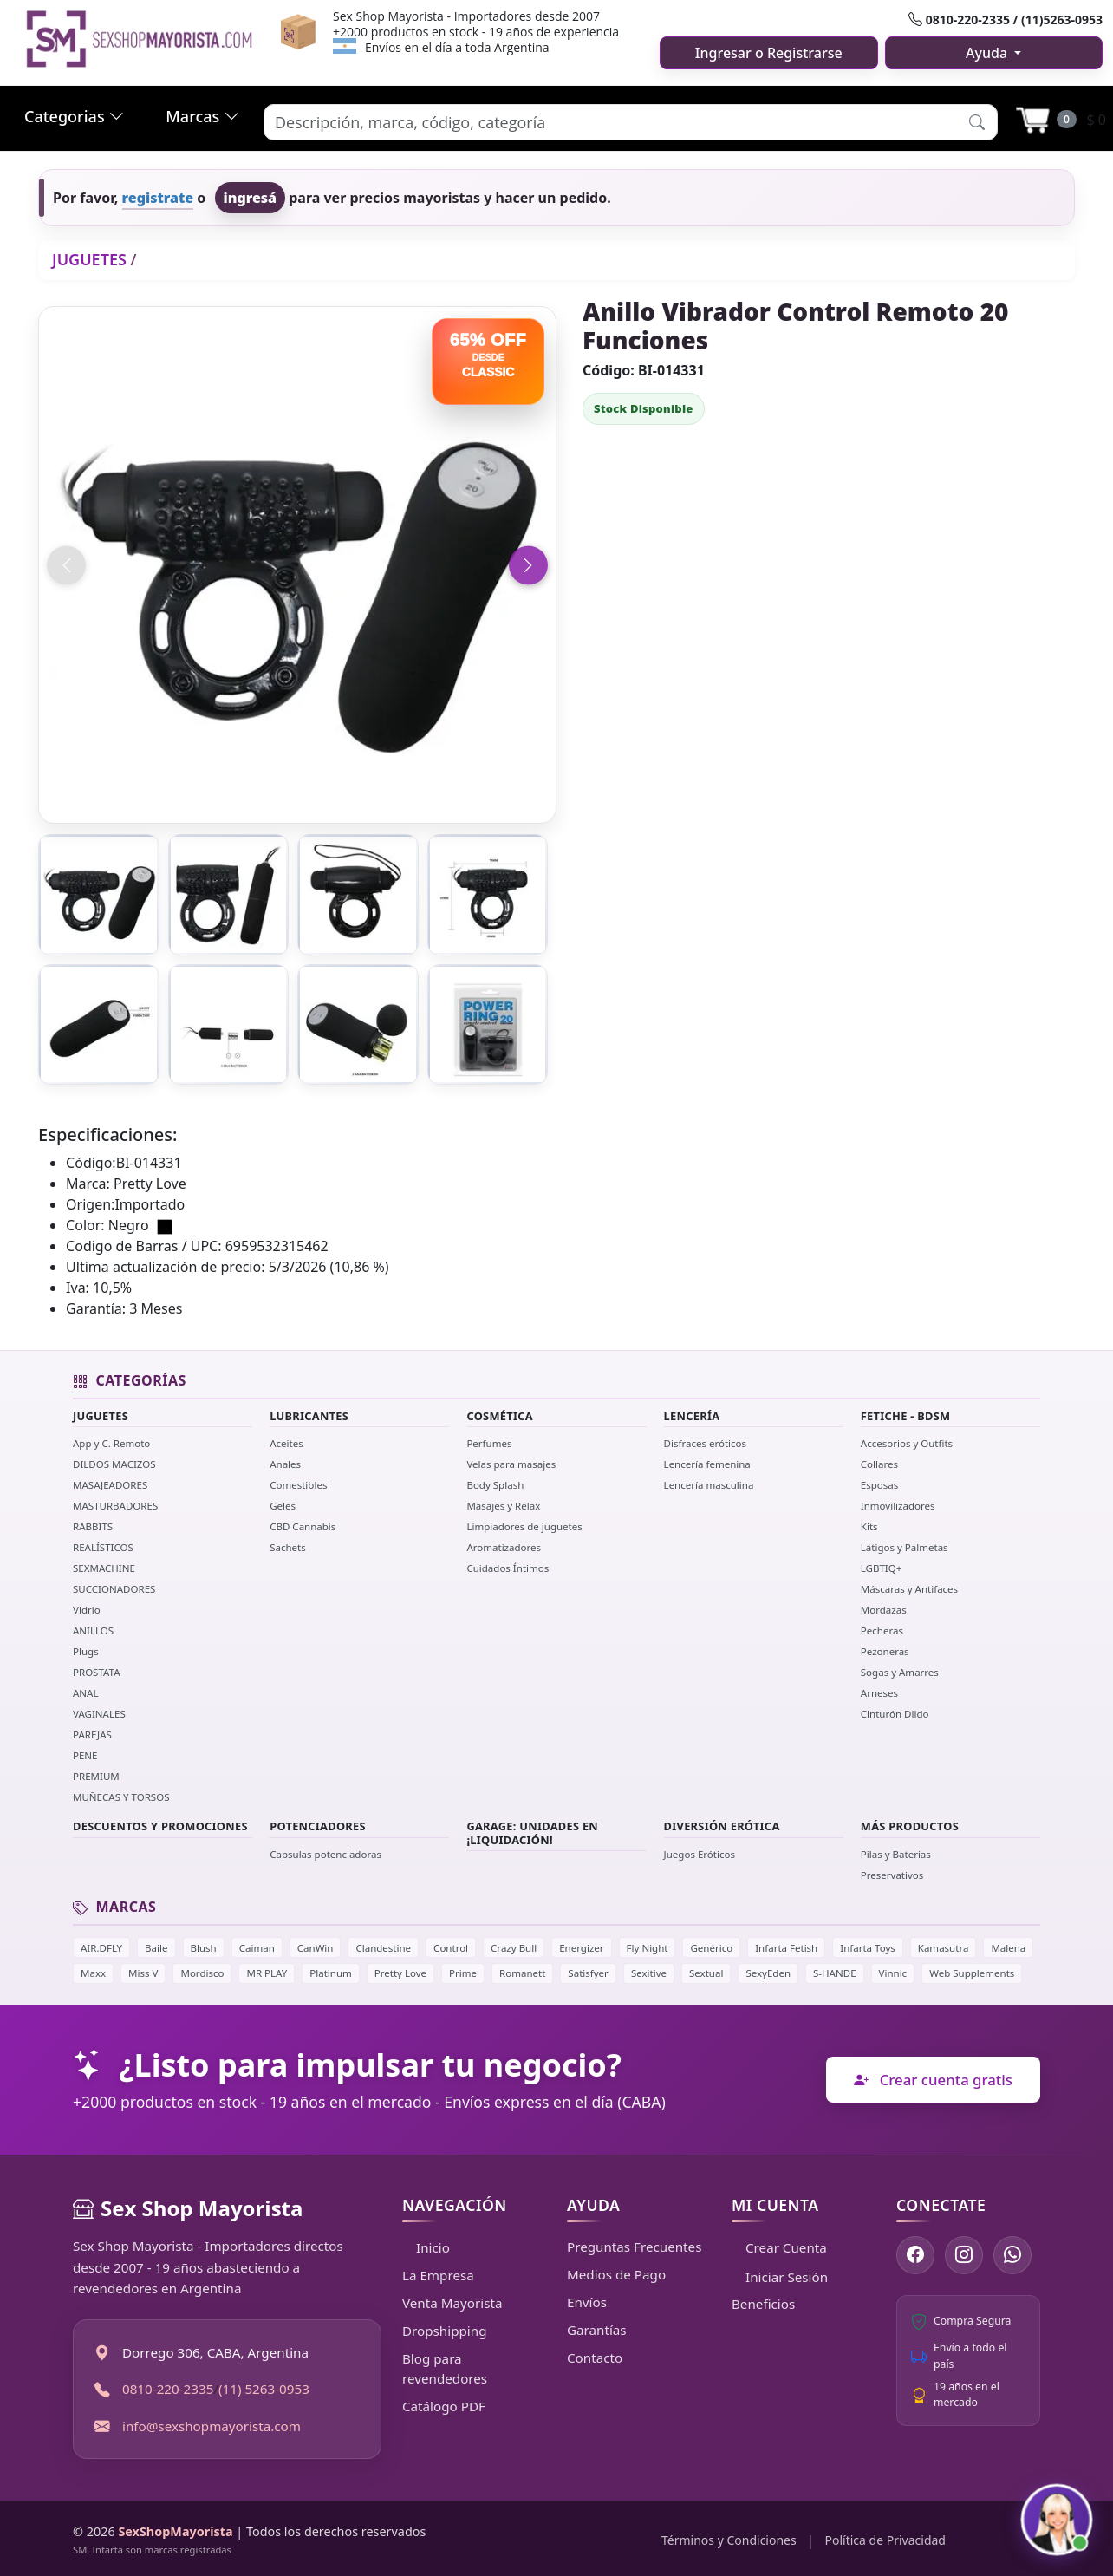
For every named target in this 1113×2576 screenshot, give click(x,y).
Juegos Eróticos (699, 1854)
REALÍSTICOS (103, 1547)
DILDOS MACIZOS (114, 1464)
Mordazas (884, 1609)
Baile (156, 1947)
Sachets (288, 1547)
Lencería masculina (709, 1484)
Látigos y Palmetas (904, 1547)
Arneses (879, 1692)
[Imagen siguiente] (528, 564)
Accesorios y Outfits (907, 1443)
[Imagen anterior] (66, 564)
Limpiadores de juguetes (524, 1526)
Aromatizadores (503, 1547)
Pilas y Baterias (896, 1854)
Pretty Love (400, 1972)
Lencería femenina (707, 1464)
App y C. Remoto (111, 1443)
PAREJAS (92, 1734)
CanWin (315, 1947)
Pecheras (882, 1630)
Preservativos (892, 1874)
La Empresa (438, 2275)
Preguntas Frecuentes (634, 2246)
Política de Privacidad (885, 2540)
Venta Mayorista (452, 2303)
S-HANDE (834, 1972)
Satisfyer (588, 1972)
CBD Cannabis (302, 1526)
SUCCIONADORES (114, 1588)
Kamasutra (943, 1947)
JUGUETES (89, 259)
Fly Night (647, 1947)
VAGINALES (99, 1713)
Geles (283, 1505)
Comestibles (298, 1484)
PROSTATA (96, 1672)
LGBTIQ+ (881, 1568)
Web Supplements (971, 1972)
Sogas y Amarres (900, 1672)
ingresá (250, 197)
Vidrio (87, 1609)
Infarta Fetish (786, 1947)
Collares (879, 1464)
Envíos (587, 2302)
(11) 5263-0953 (263, 2388)
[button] (977, 122)
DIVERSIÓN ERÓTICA (722, 1826)
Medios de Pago (616, 2274)
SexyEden (768, 1972)
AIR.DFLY (101, 1947)
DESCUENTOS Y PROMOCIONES (160, 1826)
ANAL (86, 1692)
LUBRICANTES (309, 1416)
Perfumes (488, 1443)
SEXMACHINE (104, 1568)
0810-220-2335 (167, 2388)
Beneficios (763, 2303)
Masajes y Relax (503, 1505)
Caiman (257, 1947)
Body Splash (495, 1484)
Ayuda (988, 52)
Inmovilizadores (898, 1505)
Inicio (426, 2247)
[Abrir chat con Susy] (1056, 2519)
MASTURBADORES (115, 1505)
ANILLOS (93, 1630)
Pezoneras (885, 1651)
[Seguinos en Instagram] (964, 2255)
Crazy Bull (514, 1947)
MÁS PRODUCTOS (910, 1826)
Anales (285, 1464)
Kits (869, 1526)
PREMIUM (96, 1776)
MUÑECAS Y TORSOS (121, 1796)
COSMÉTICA (499, 1416)
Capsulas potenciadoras (325, 1854)
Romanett (522, 1972)
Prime (463, 1972)
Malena (1008, 1947)
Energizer (581, 1947)
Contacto (594, 2357)
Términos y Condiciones (729, 2540)
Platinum (330, 1972)
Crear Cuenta (779, 2247)
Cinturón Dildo (895, 1713)
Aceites (286, 1443)
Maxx (93, 1972)
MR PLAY (266, 1972)
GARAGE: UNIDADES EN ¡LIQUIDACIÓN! (532, 1832)
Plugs (86, 1651)
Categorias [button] (74, 116)
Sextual (706, 1972)
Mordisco (202, 1972)
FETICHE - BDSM (906, 1416)
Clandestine (383, 1947)
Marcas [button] (202, 116)
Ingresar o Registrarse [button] (769, 52)
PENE (85, 1755)
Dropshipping (444, 2330)
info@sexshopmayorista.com (211, 2426)
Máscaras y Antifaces (909, 1588)
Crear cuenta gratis (933, 2080)
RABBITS (93, 1526)
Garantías (597, 2329)
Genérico (711, 1947)
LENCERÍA (692, 1416)
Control (450, 1947)
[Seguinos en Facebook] (915, 2255)
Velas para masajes (511, 1464)
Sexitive (649, 1972)
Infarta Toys (867, 1947)
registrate (158, 197)
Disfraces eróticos (705, 1443)
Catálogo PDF (443, 2406)
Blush (204, 1947)
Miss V (143, 1972)
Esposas (879, 1484)
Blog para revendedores (444, 2368)
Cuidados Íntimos (507, 1568)
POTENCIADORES (318, 1826)
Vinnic (893, 1972)
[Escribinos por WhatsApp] (1012, 2255)
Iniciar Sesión (780, 2277)
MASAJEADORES (110, 1484)
